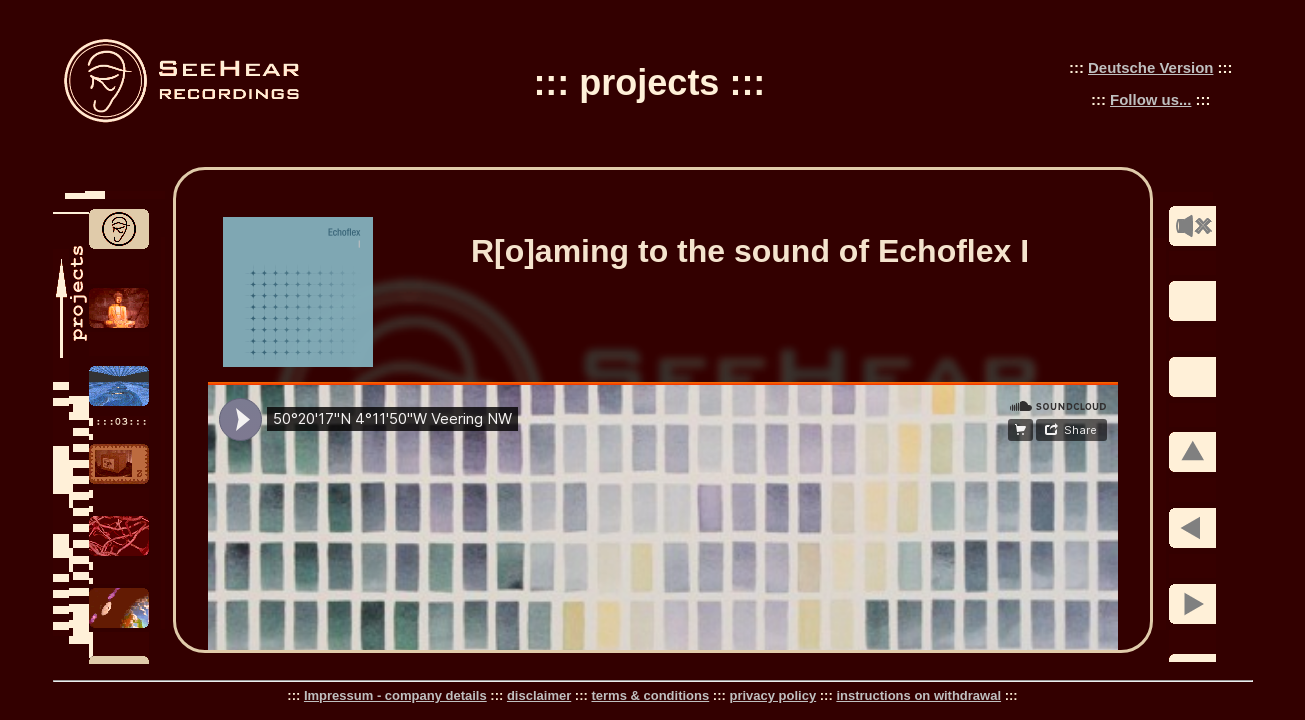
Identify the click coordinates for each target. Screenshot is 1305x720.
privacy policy (772, 695)
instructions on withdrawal (918, 695)
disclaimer (539, 695)
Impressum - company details (395, 695)
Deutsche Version (1150, 67)
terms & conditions (650, 695)
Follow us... (1150, 99)
